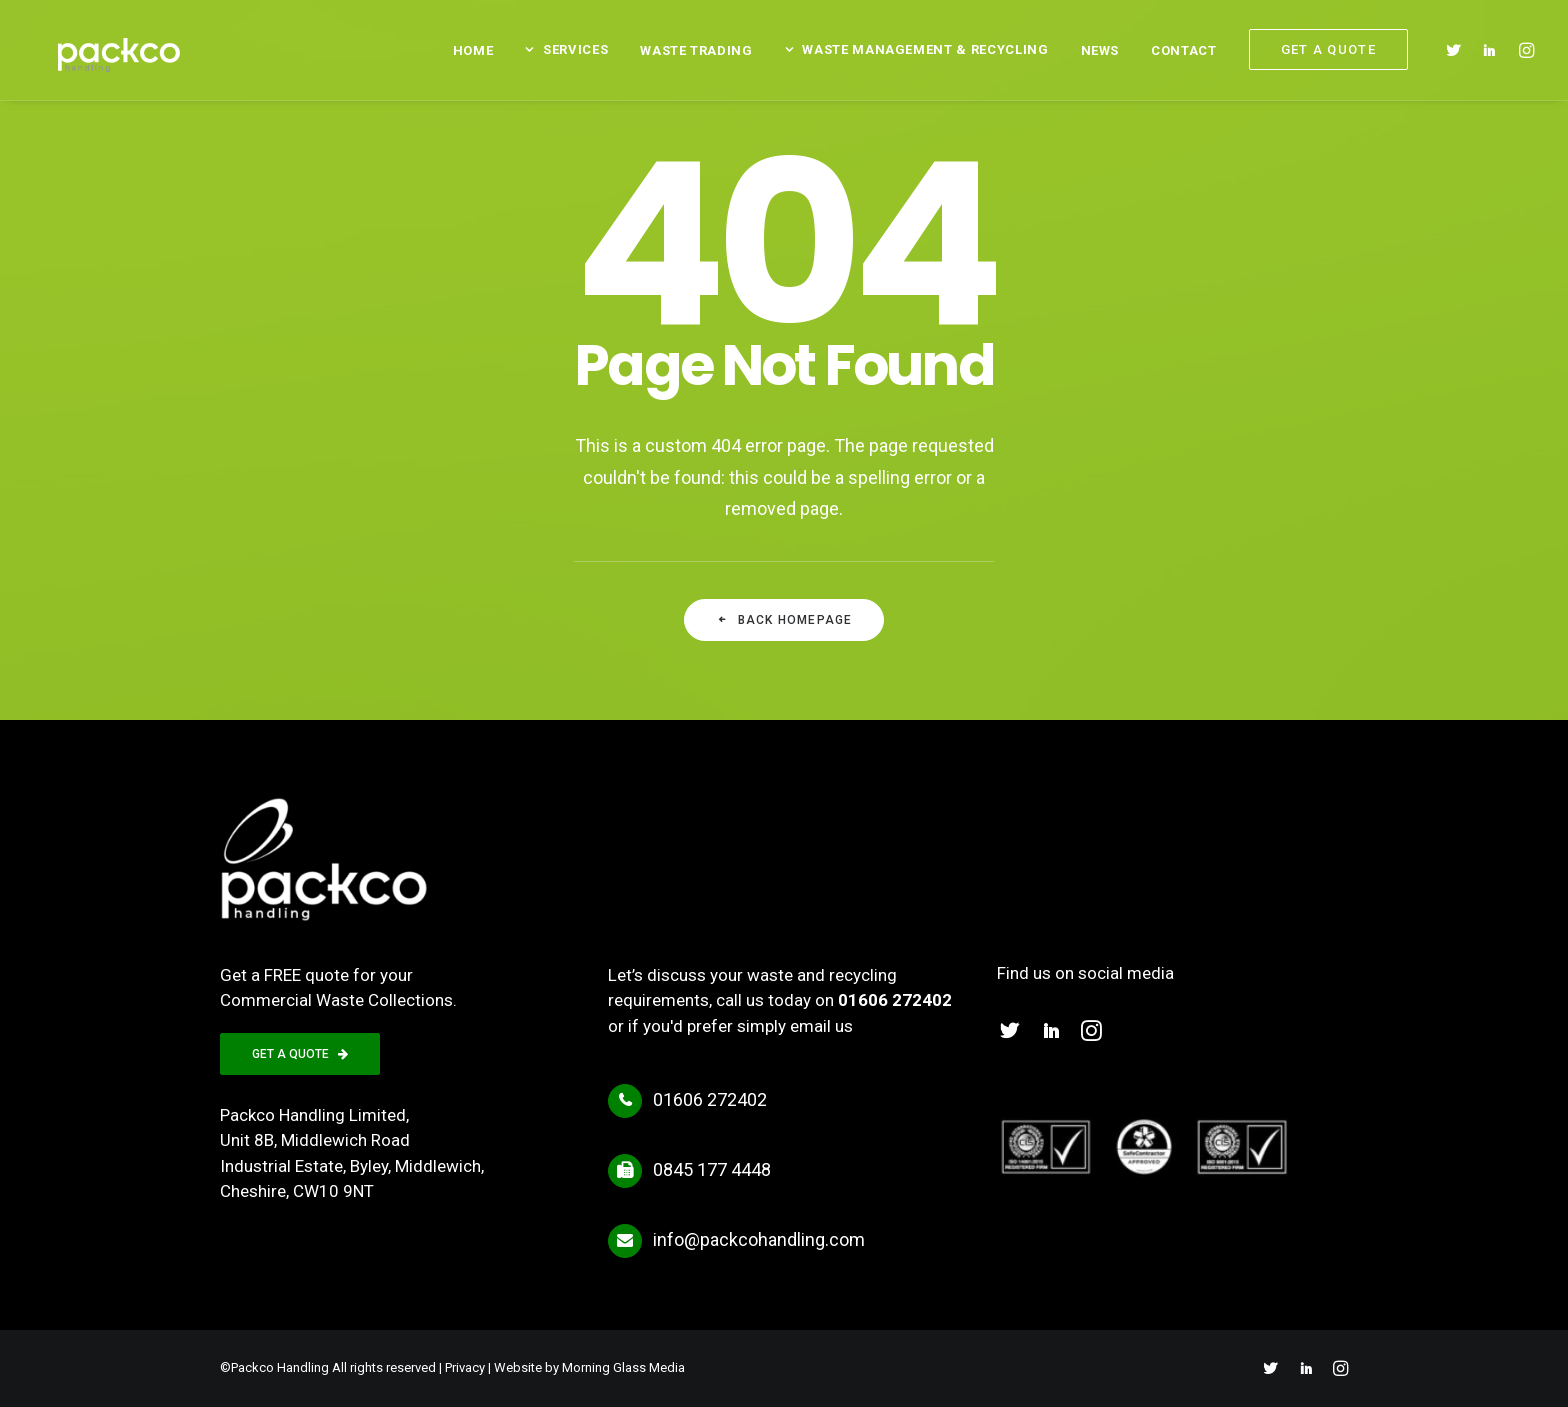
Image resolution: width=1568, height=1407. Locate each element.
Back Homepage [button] (784, 620)
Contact (1184, 55)
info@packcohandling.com (759, 1239)
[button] (1457, 54)
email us (821, 1026)
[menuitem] (473, 55)
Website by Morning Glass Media (589, 1367)
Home (473, 55)
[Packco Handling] (109, 54)
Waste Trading (696, 55)
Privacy (465, 1367)
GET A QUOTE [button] (300, 1054)
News (1100, 55)
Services (575, 54)
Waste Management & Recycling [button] (925, 54)
